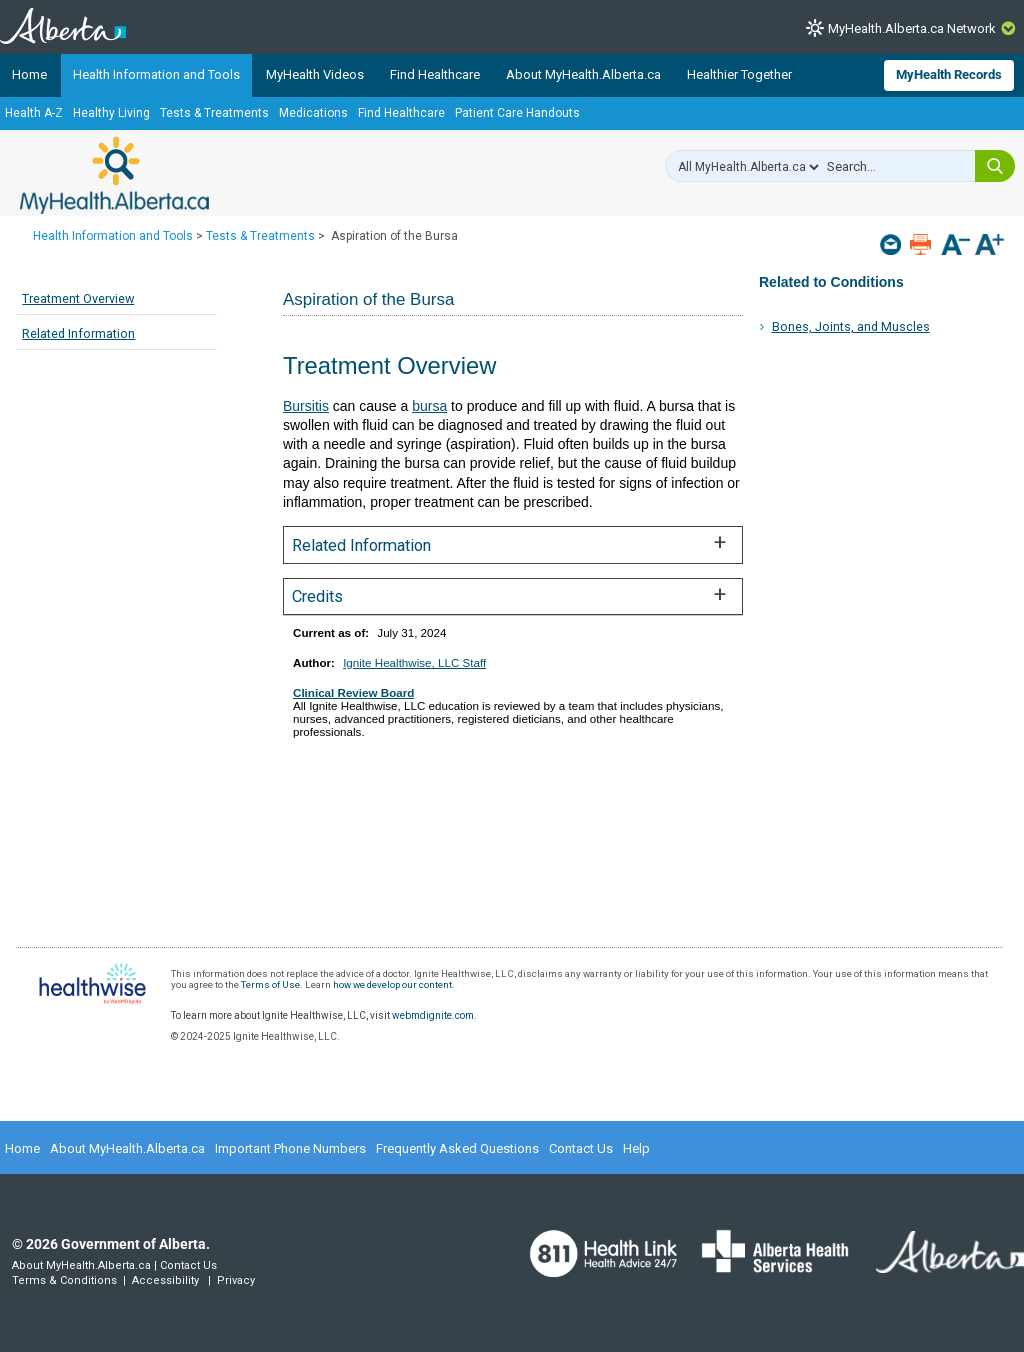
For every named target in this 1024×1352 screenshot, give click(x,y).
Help (636, 1148)
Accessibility (165, 1280)
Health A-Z (34, 113)
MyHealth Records (949, 74)
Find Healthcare (435, 74)
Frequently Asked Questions (457, 1148)
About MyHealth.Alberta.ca (583, 74)
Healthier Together (739, 74)
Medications (313, 113)
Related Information (78, 333)
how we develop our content (392, 984)
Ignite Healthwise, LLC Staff (414, 662)
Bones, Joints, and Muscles (851, 326)
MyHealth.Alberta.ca (114, 175)
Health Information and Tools (156, 74)
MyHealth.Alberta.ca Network (912, 28)
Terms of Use (270, 984)
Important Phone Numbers (290, 1148)
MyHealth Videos (315, 74)
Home (29, 74)
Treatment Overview (78, 298)
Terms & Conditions (64, 1280)
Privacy (236, 1280)
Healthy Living (111, 113)
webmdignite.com (433, 1015)
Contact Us (581, 1148)
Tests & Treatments (214, 113)
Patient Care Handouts (517, 113)
